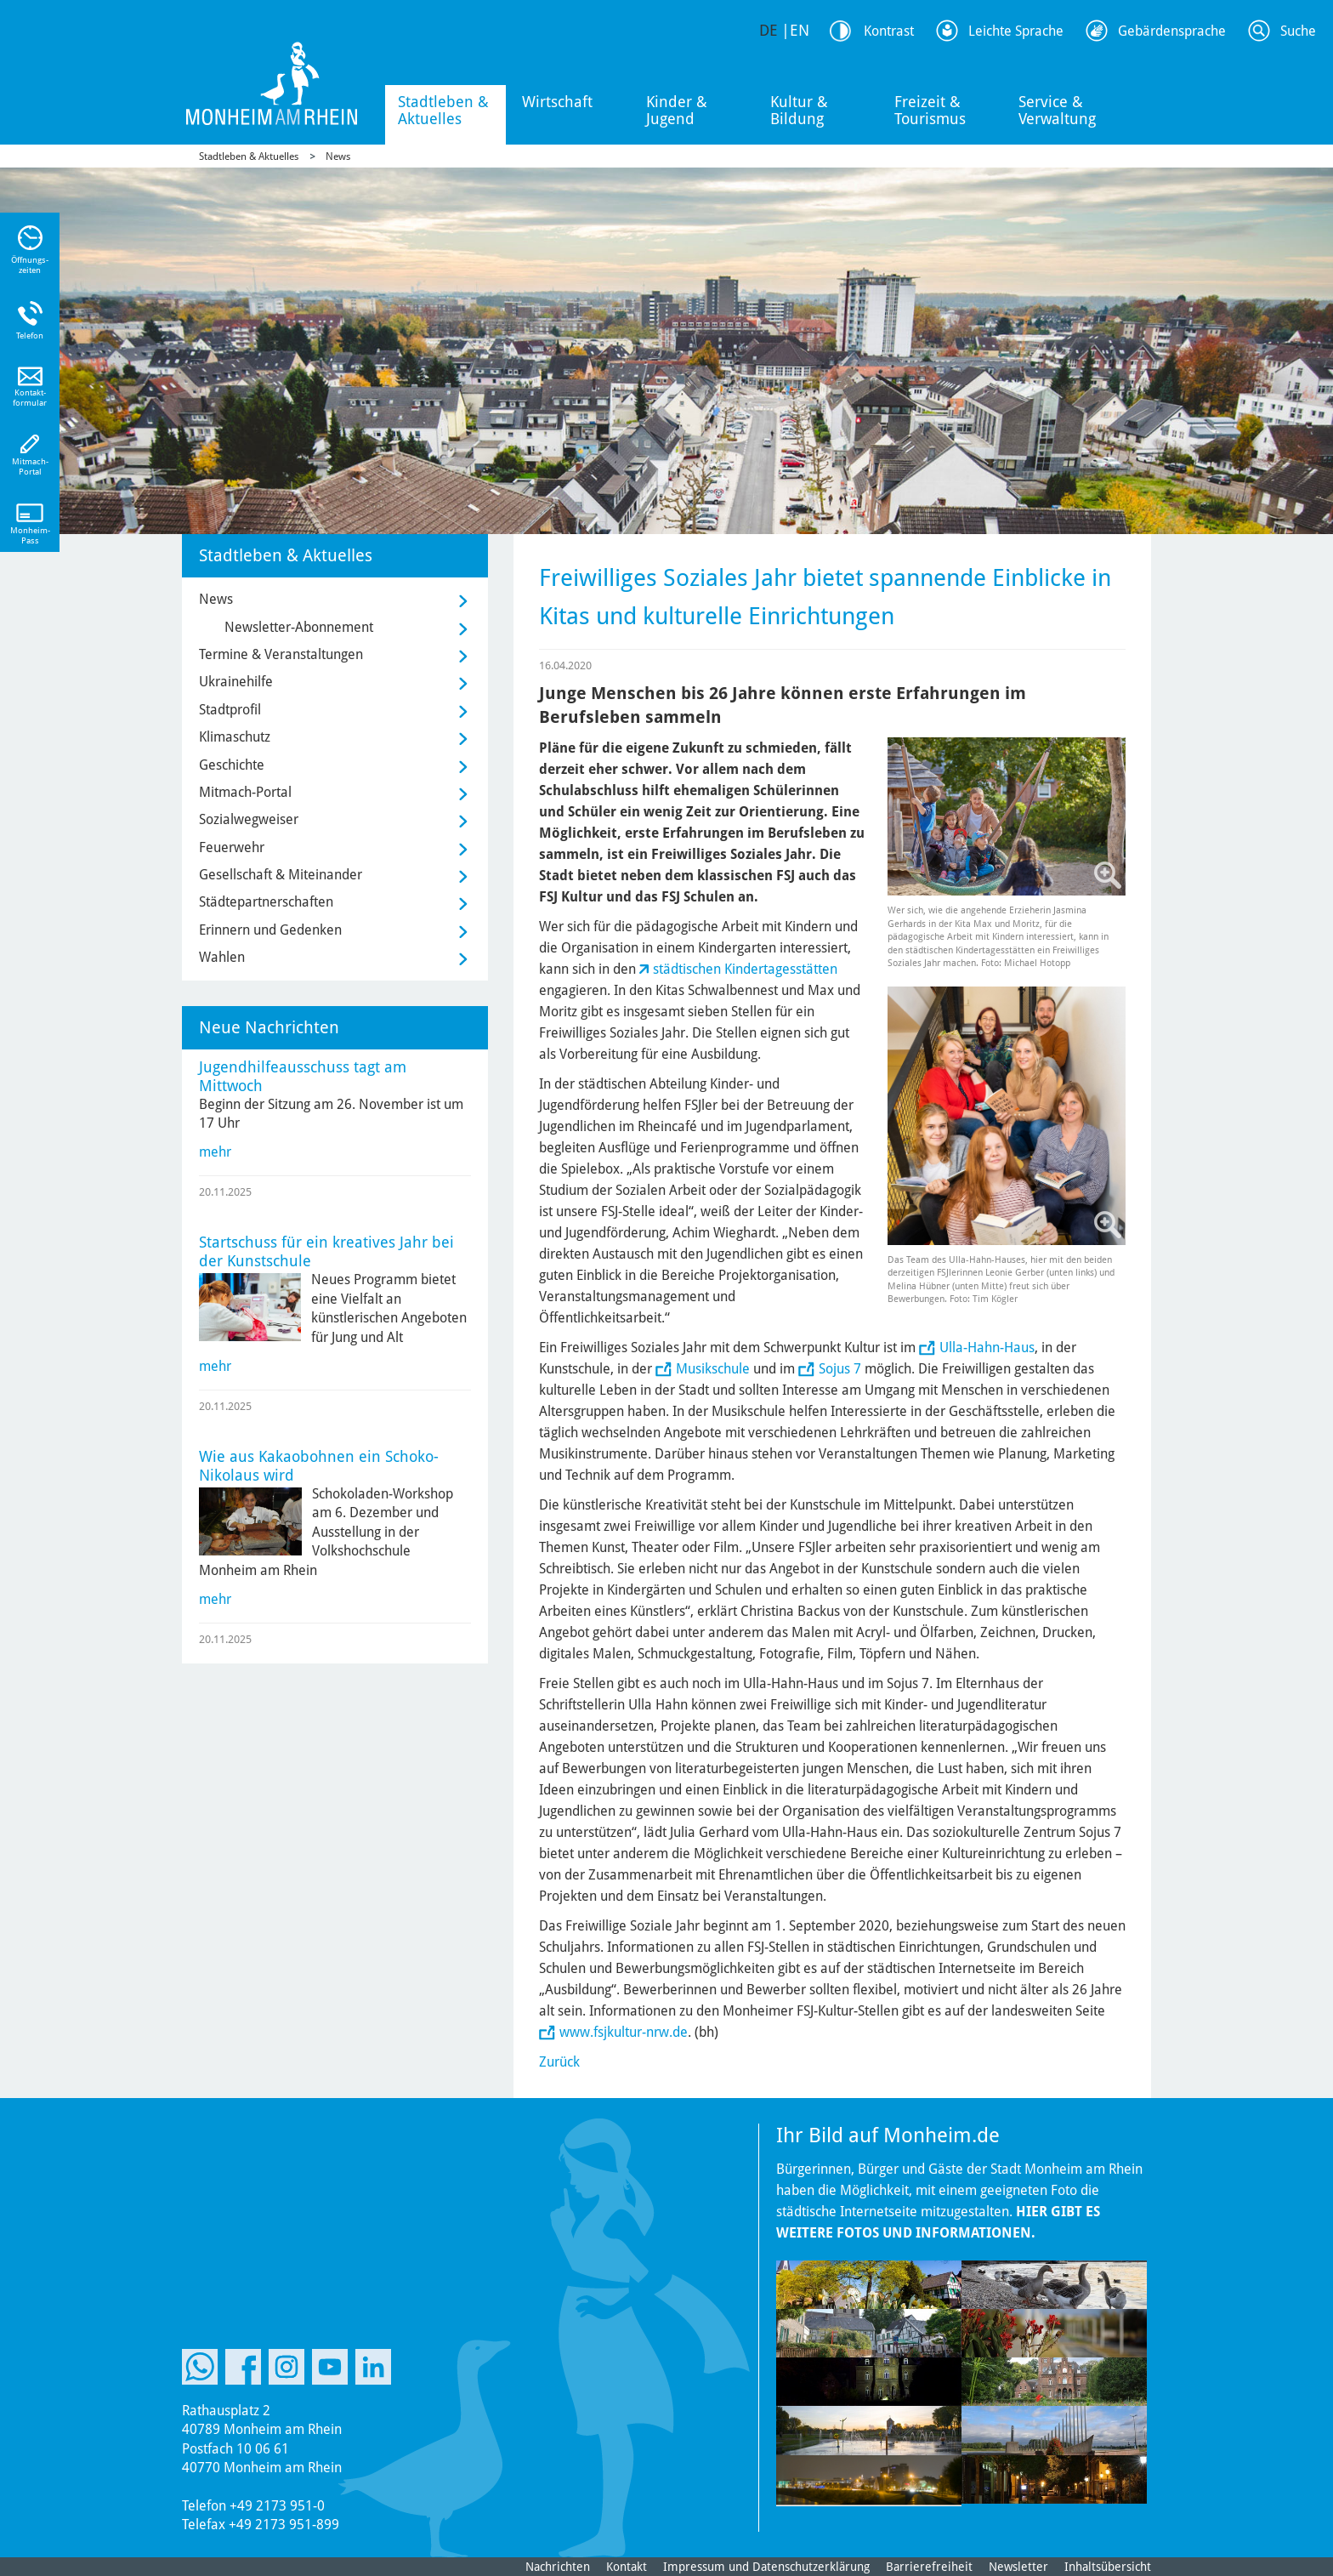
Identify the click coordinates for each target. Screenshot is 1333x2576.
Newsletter (1018, 2566)
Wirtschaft (557, 102)
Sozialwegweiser (248, 819)
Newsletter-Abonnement (298, 627)
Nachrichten (557, 2566)
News (338, 156)
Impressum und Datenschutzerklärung (766, 2566)
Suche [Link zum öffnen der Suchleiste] (1298, 31)
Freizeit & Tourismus (930, 110)
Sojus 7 (840, 1369)
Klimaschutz (234, 737)
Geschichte (231, 765)
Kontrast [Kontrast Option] (889, 31)
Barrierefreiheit (929, 2566)
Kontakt (626, 2566)
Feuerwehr (231, 847)
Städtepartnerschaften (266, 902)
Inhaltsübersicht (1107, 2566)
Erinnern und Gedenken (270, 930)
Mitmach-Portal (245, 792)
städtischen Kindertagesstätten (745, 969)
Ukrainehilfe (236, 682)
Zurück (559, 2062)
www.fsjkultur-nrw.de (623, 2032)
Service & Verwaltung (1057, 110)
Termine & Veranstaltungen (281, 654)
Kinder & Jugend (676, 110)
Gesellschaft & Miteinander (280, 875)
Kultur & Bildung (799, 110)
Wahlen (222, 957)
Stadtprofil (230, 710)
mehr (215, 1152)
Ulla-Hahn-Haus (987, 1347)
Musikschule (713, 1369)
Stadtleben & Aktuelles (443, 110)
